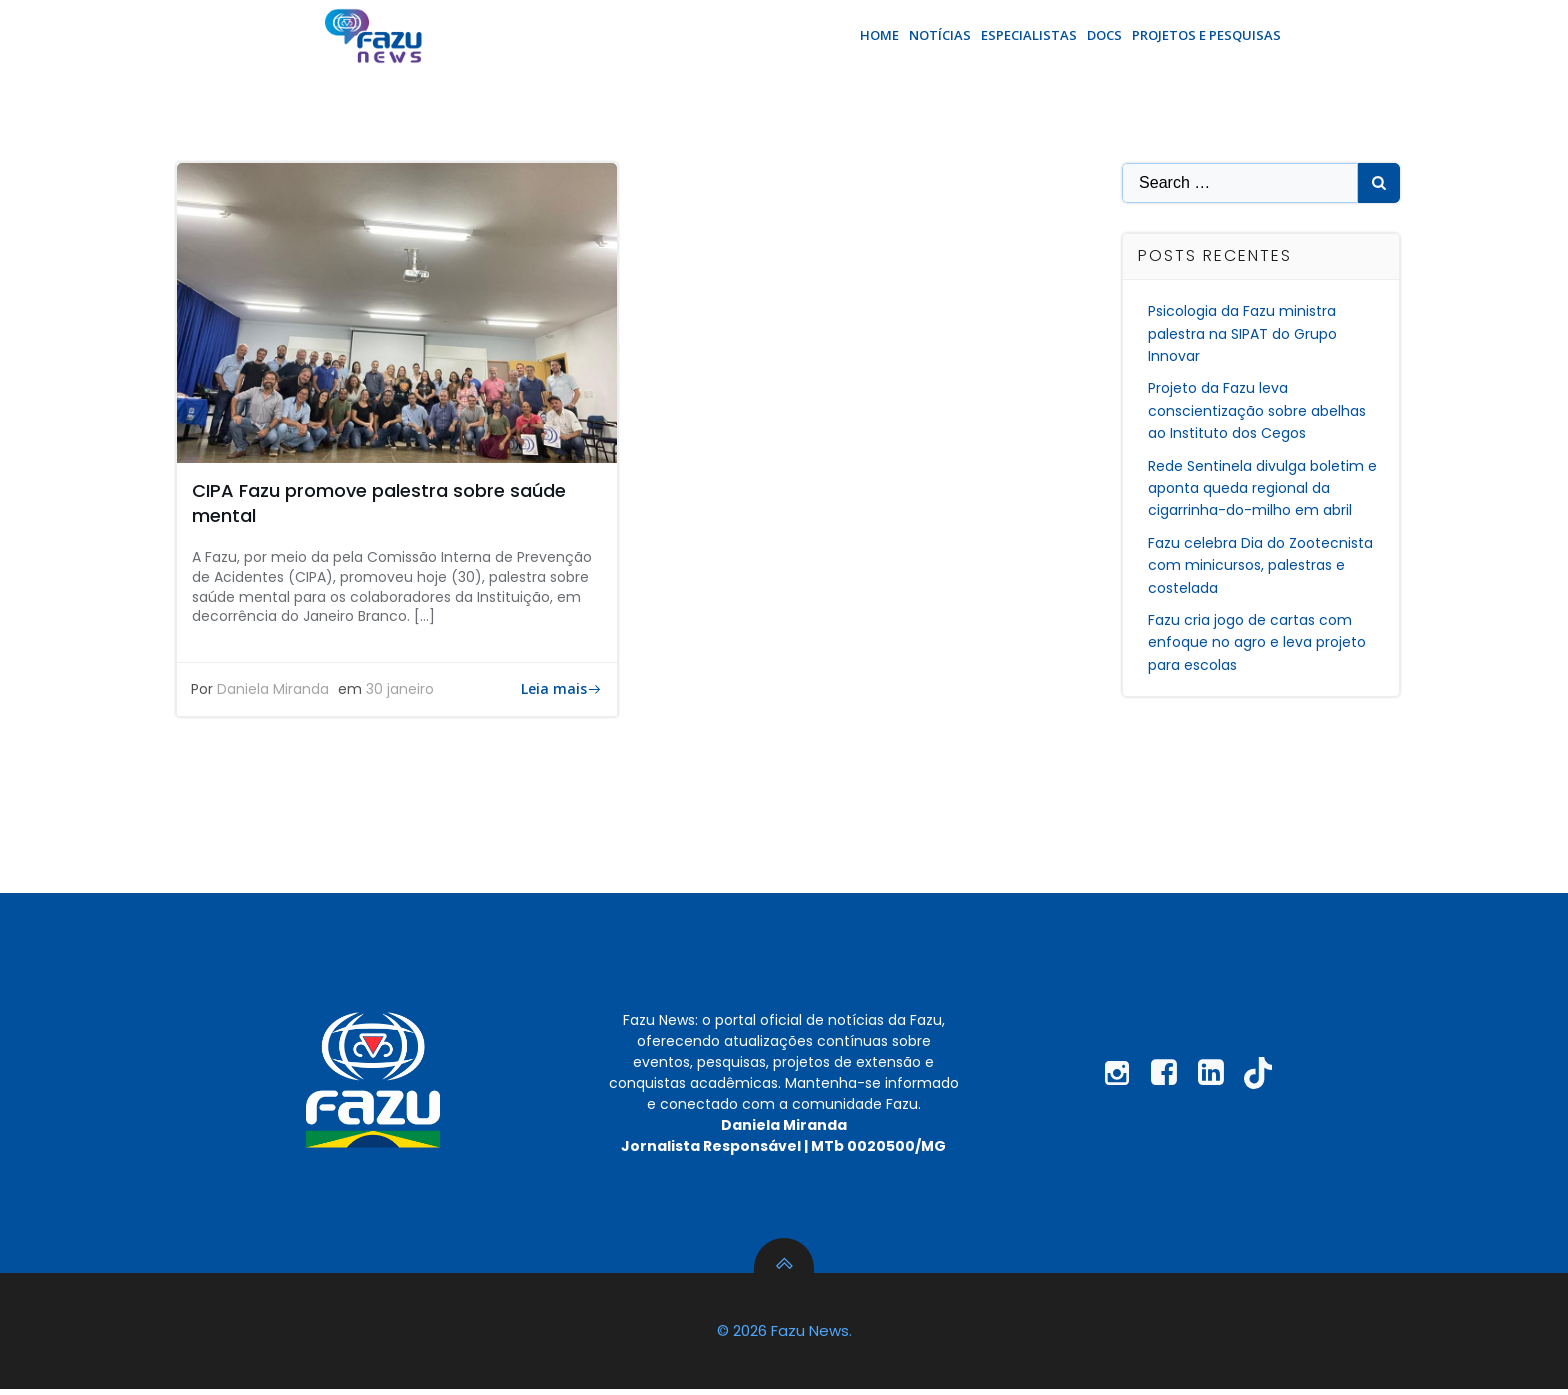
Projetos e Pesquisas (1206, 34)
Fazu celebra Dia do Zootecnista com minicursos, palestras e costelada (1261, 561)
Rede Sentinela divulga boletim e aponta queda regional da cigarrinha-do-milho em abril (1263, 484)
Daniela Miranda (274, 688)
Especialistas (1029, 34)
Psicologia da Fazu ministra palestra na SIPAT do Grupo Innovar (1243, 330)
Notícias (940, 34)
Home (879, 34)
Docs (1104, 34)
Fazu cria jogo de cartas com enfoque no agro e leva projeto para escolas (1258, 638)
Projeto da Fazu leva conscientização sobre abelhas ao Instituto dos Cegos (1258, 407)
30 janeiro (401, 688)
